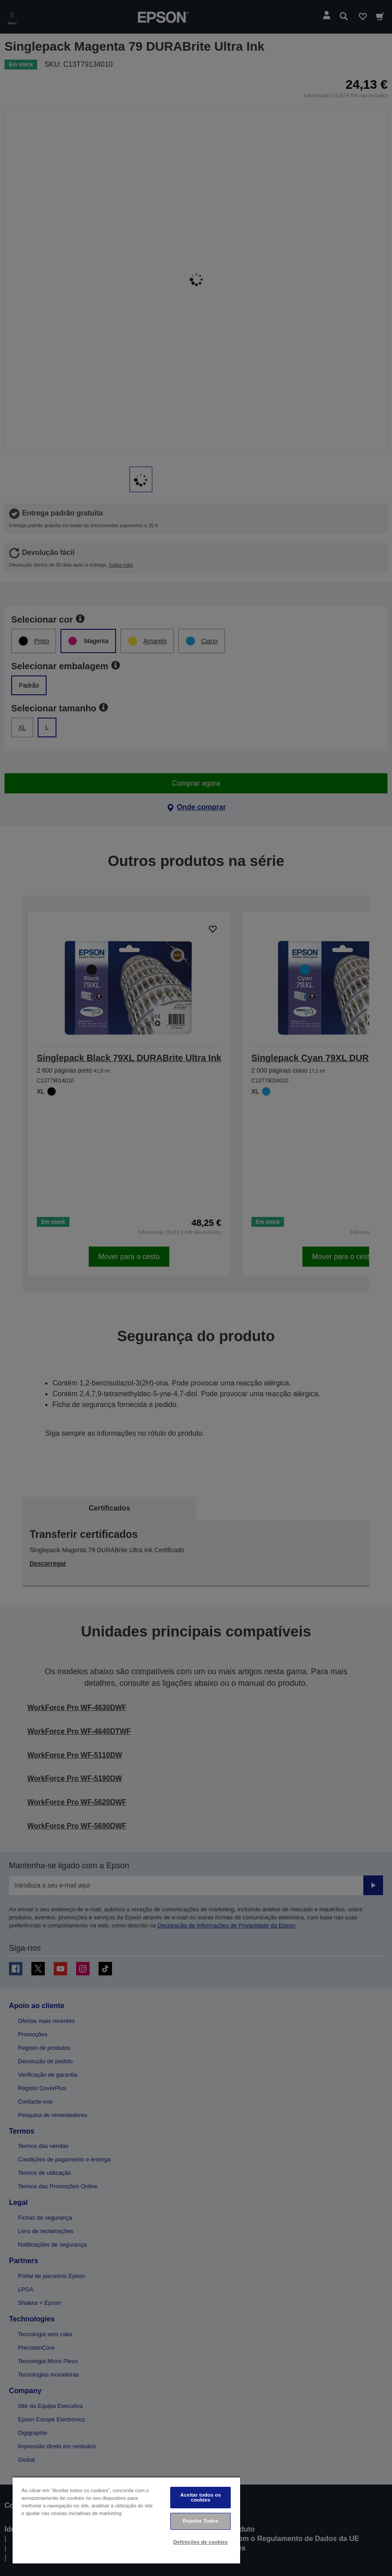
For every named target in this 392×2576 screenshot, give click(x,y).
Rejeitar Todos (201, 2521)
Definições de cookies (200, 2542)
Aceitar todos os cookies (200, 2497)
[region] (126, 2520)
